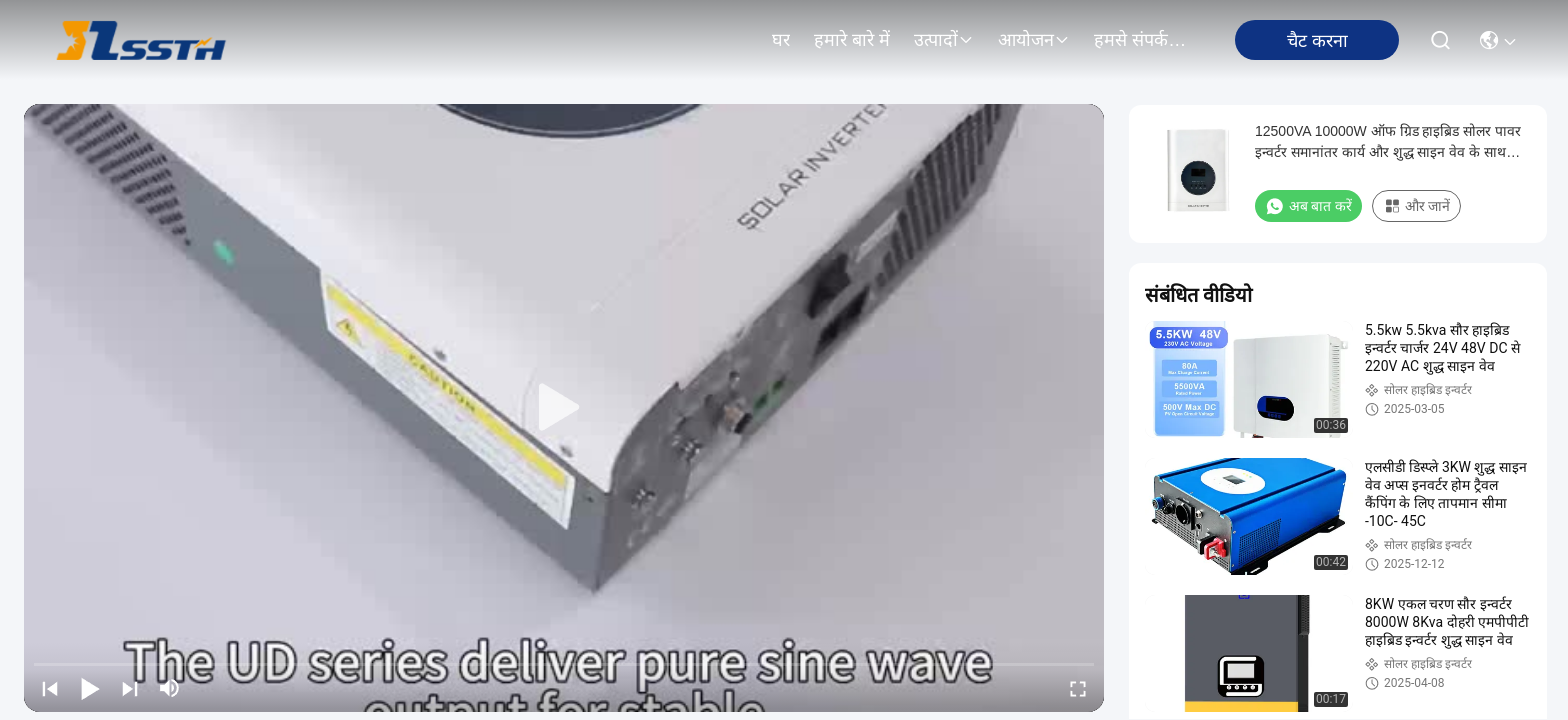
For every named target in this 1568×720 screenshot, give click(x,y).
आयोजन (1034, 40)
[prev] (50, 688)
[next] (130, 688)
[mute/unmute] (170, 688)
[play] (564, 408)
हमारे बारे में (852, 40)
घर (781, 40)
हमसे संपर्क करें (1142, 40)
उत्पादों (944, 40)
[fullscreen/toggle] (1078, 688)
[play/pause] (90, 688)
